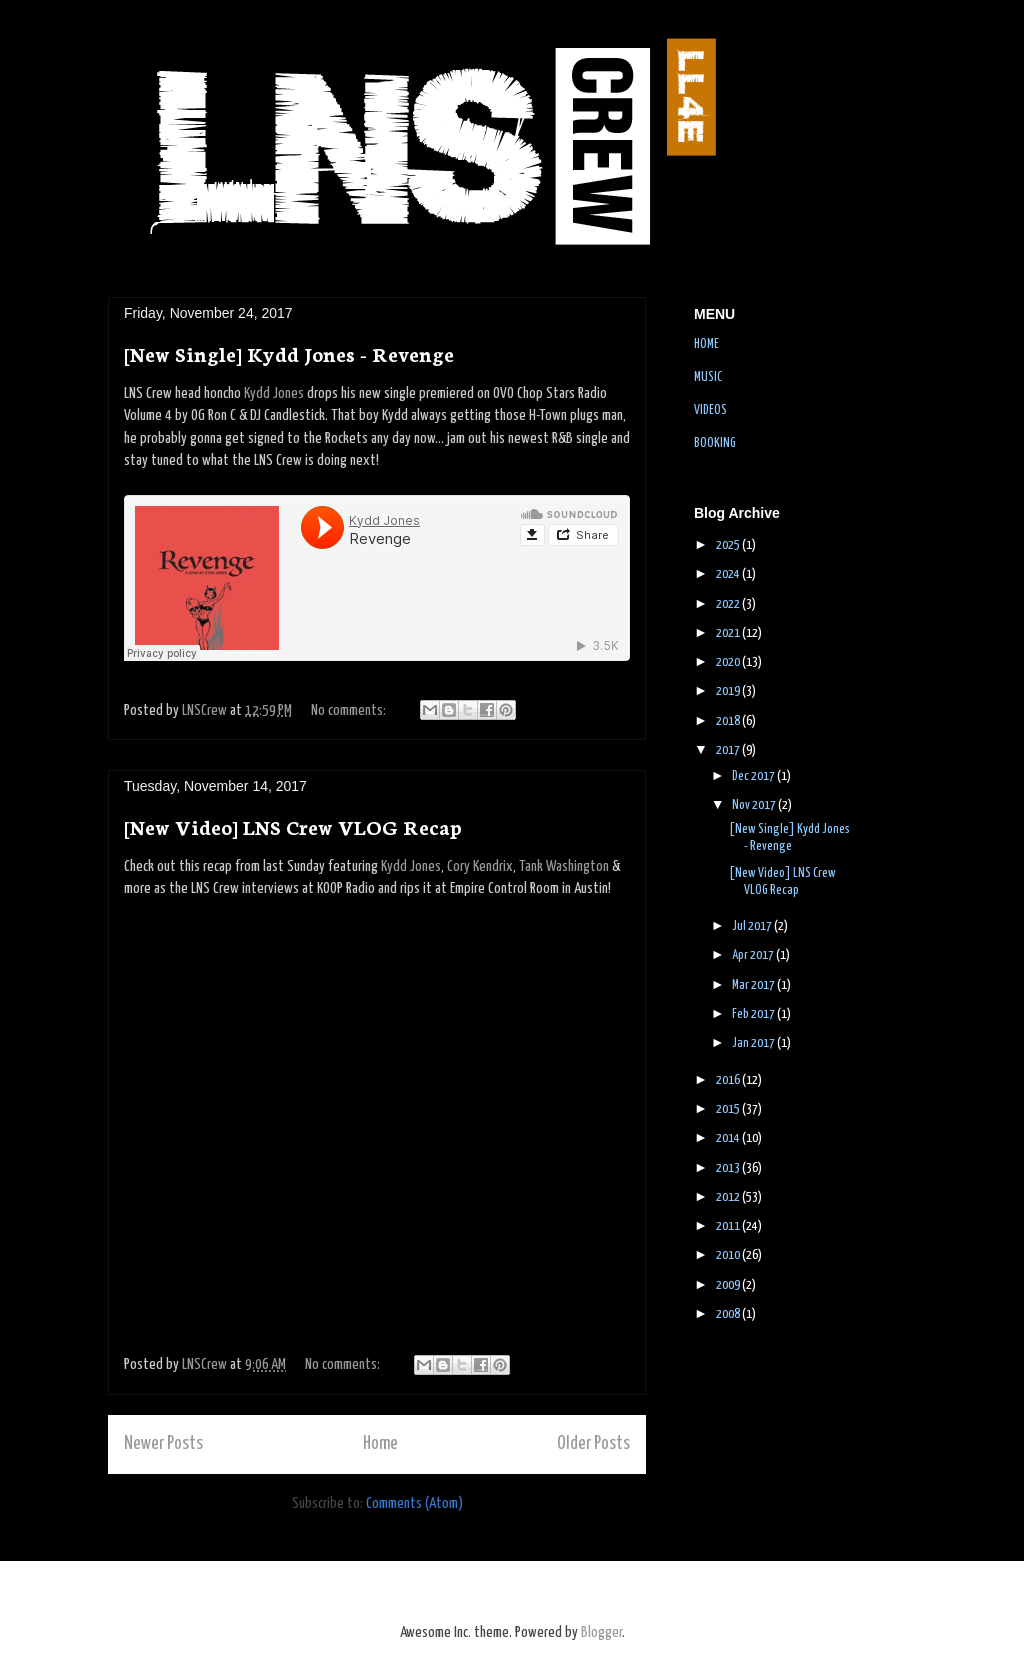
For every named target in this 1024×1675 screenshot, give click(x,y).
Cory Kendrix (480, 866)
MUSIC (708, 377)
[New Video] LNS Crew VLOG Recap (293, 826)
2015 (729, 1109)
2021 (729, 633)
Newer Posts (163, 1444)
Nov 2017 (755, 805)
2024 (729, 574)
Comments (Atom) (414, 1503)
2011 (729, 1226)
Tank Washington (564, 866)
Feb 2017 (754, 1014)
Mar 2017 (754, 985)
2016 (729, 1080)
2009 (729, 1285)
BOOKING (715, 443)
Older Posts (593, 1444)
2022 (729, 604)
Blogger (601, 1632)
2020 (729, 662)
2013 (729, 1168)
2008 (729, 1314)
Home (380, 1444)
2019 (729, 691)
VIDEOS (710, 410)
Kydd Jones (274, 393)
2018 (729, 721)
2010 (729, 1255)
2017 (729, 750)
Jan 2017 (754, 1043)
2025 (729, 545)
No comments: (350, 710)
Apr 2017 (754, 955)
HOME (706, 344)
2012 (729, 1197)
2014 (729, 1138)
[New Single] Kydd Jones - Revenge (289, 353)
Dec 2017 (754, 776)
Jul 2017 (753, 926)
